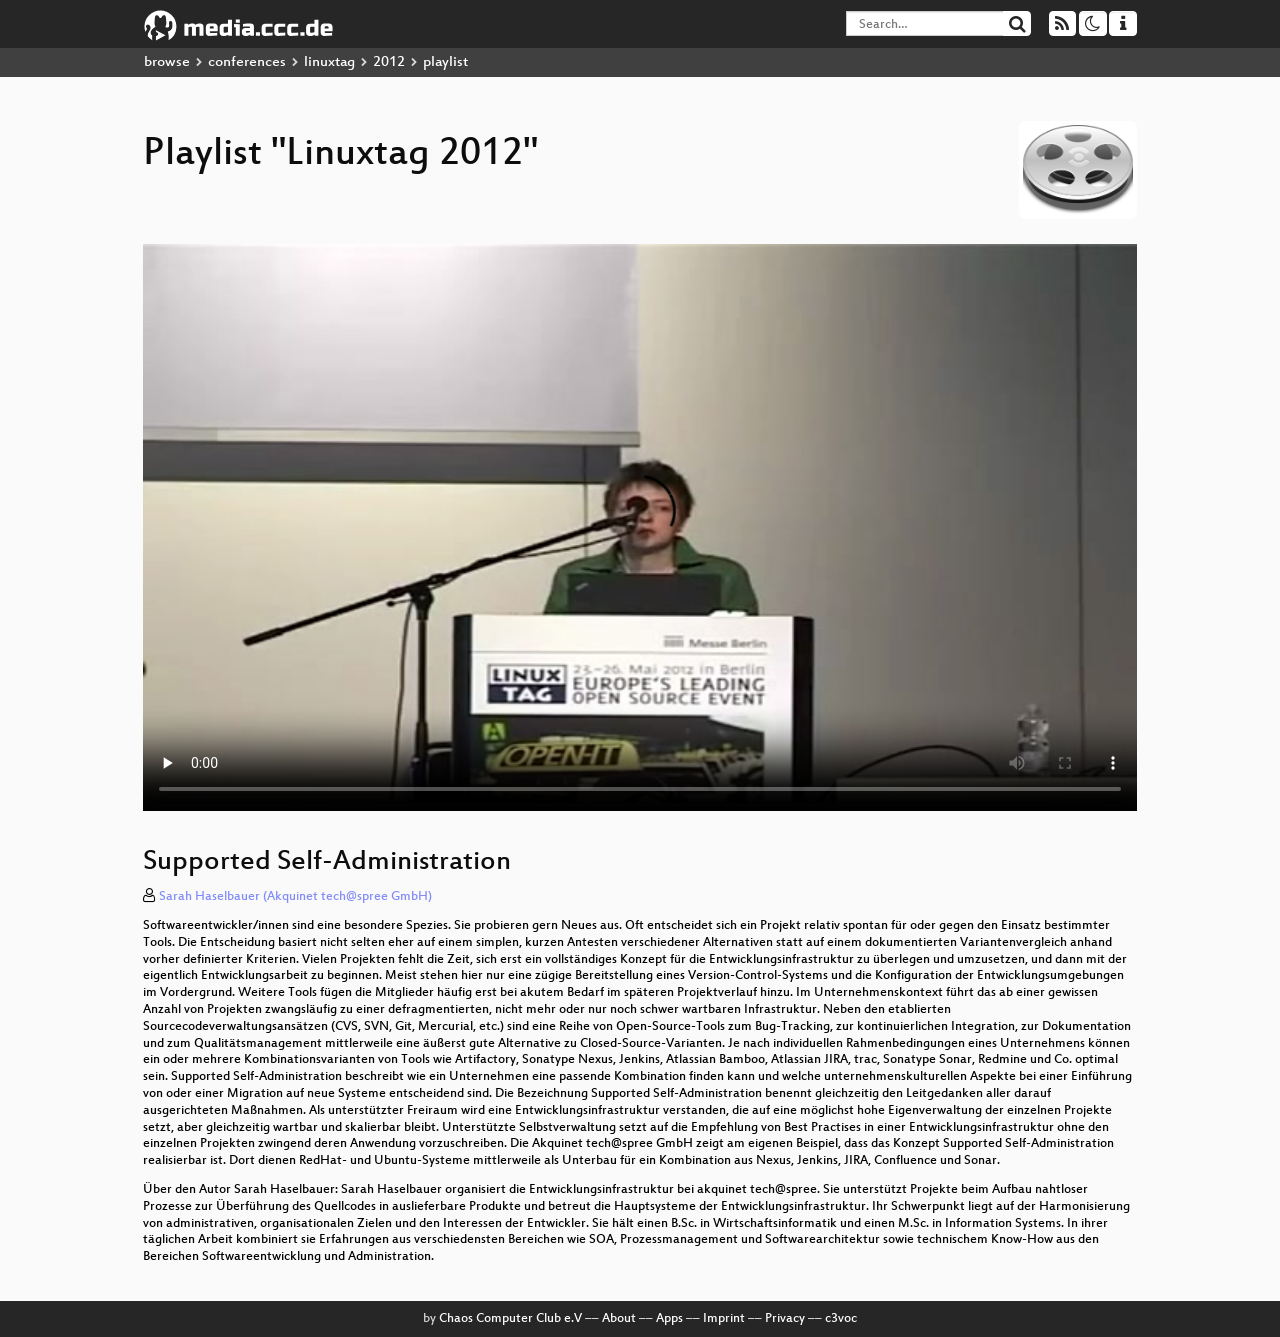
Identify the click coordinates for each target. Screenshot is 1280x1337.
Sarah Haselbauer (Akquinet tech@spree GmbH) (295, 897)
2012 (389, 62)
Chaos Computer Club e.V (510, 1319)
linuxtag (329, 62)
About (619, 1319)
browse (167, 62)
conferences (247, 62)
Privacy (785, 1319)
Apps (669, 1319)
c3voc (841, 1319)
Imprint (724, 1319)
